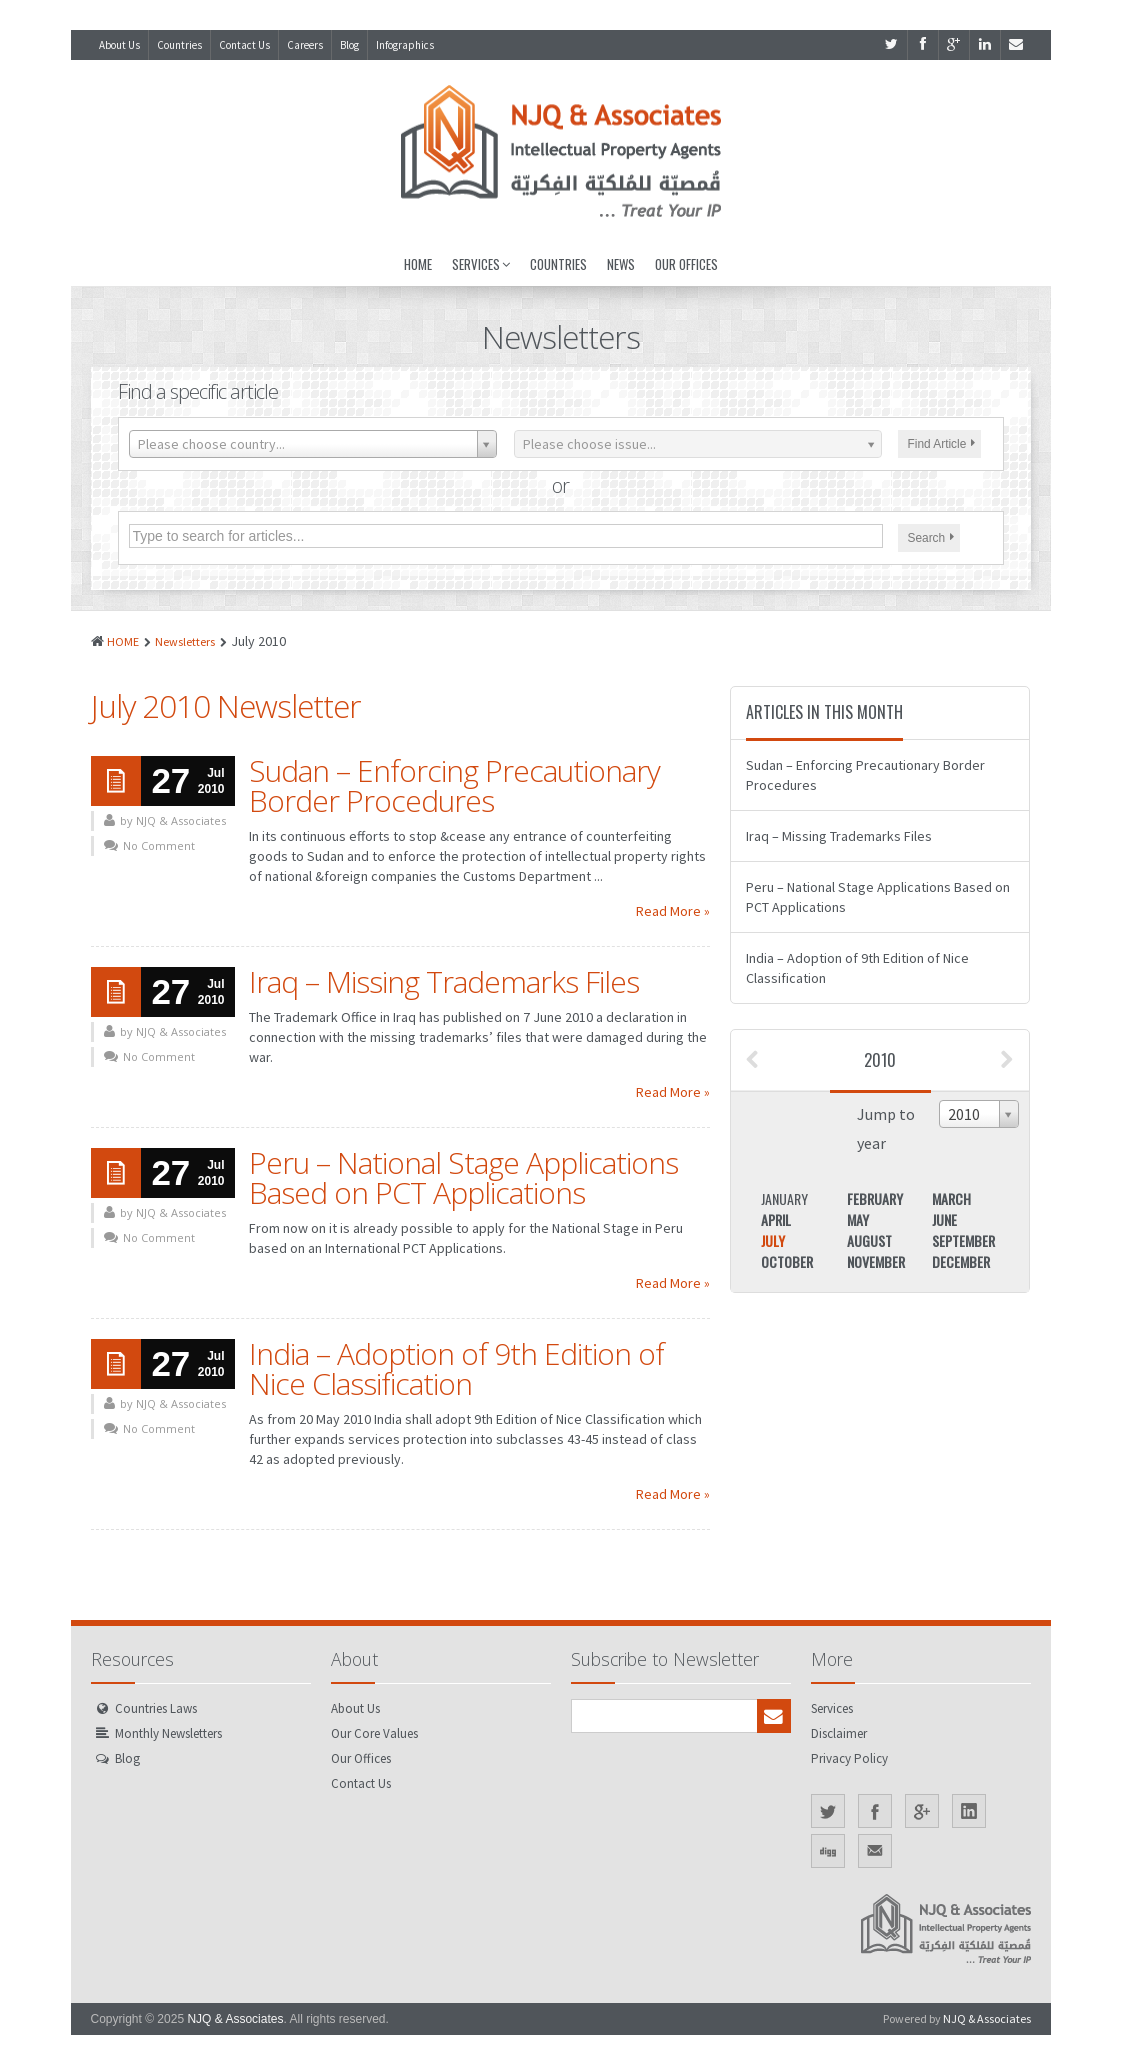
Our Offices (686, 264)
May (858, 1219)
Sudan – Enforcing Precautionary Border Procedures (454, 785)
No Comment (159, 845)
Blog (349, 45)
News (621, 264)
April (776, 1219)
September (963, 1240)
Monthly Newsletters (168, 1733)
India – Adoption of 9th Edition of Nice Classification (456, 1368)
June (944, 1219)
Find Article (942, 444)
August (869, 1240)
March (951, 1198)
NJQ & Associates (235, 2019)
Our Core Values (374, 1733)
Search (931, 538)
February (875, 1198)
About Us (119, 45)
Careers (305, 45)
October (787, 1261)
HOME (123, 641)
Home (418, 264)
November (876, 1261)
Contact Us (244, 45)
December (961, 1261)
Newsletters (185, 641)
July (773, 1240)
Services (481, 264)
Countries (179, 45)
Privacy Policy (849, 1758)
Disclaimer (839, 1733)
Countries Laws (156, 1708)
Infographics (405, 45)
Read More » (673, 911)
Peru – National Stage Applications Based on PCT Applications (463, 1177)
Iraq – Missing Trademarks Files (444, 981)
